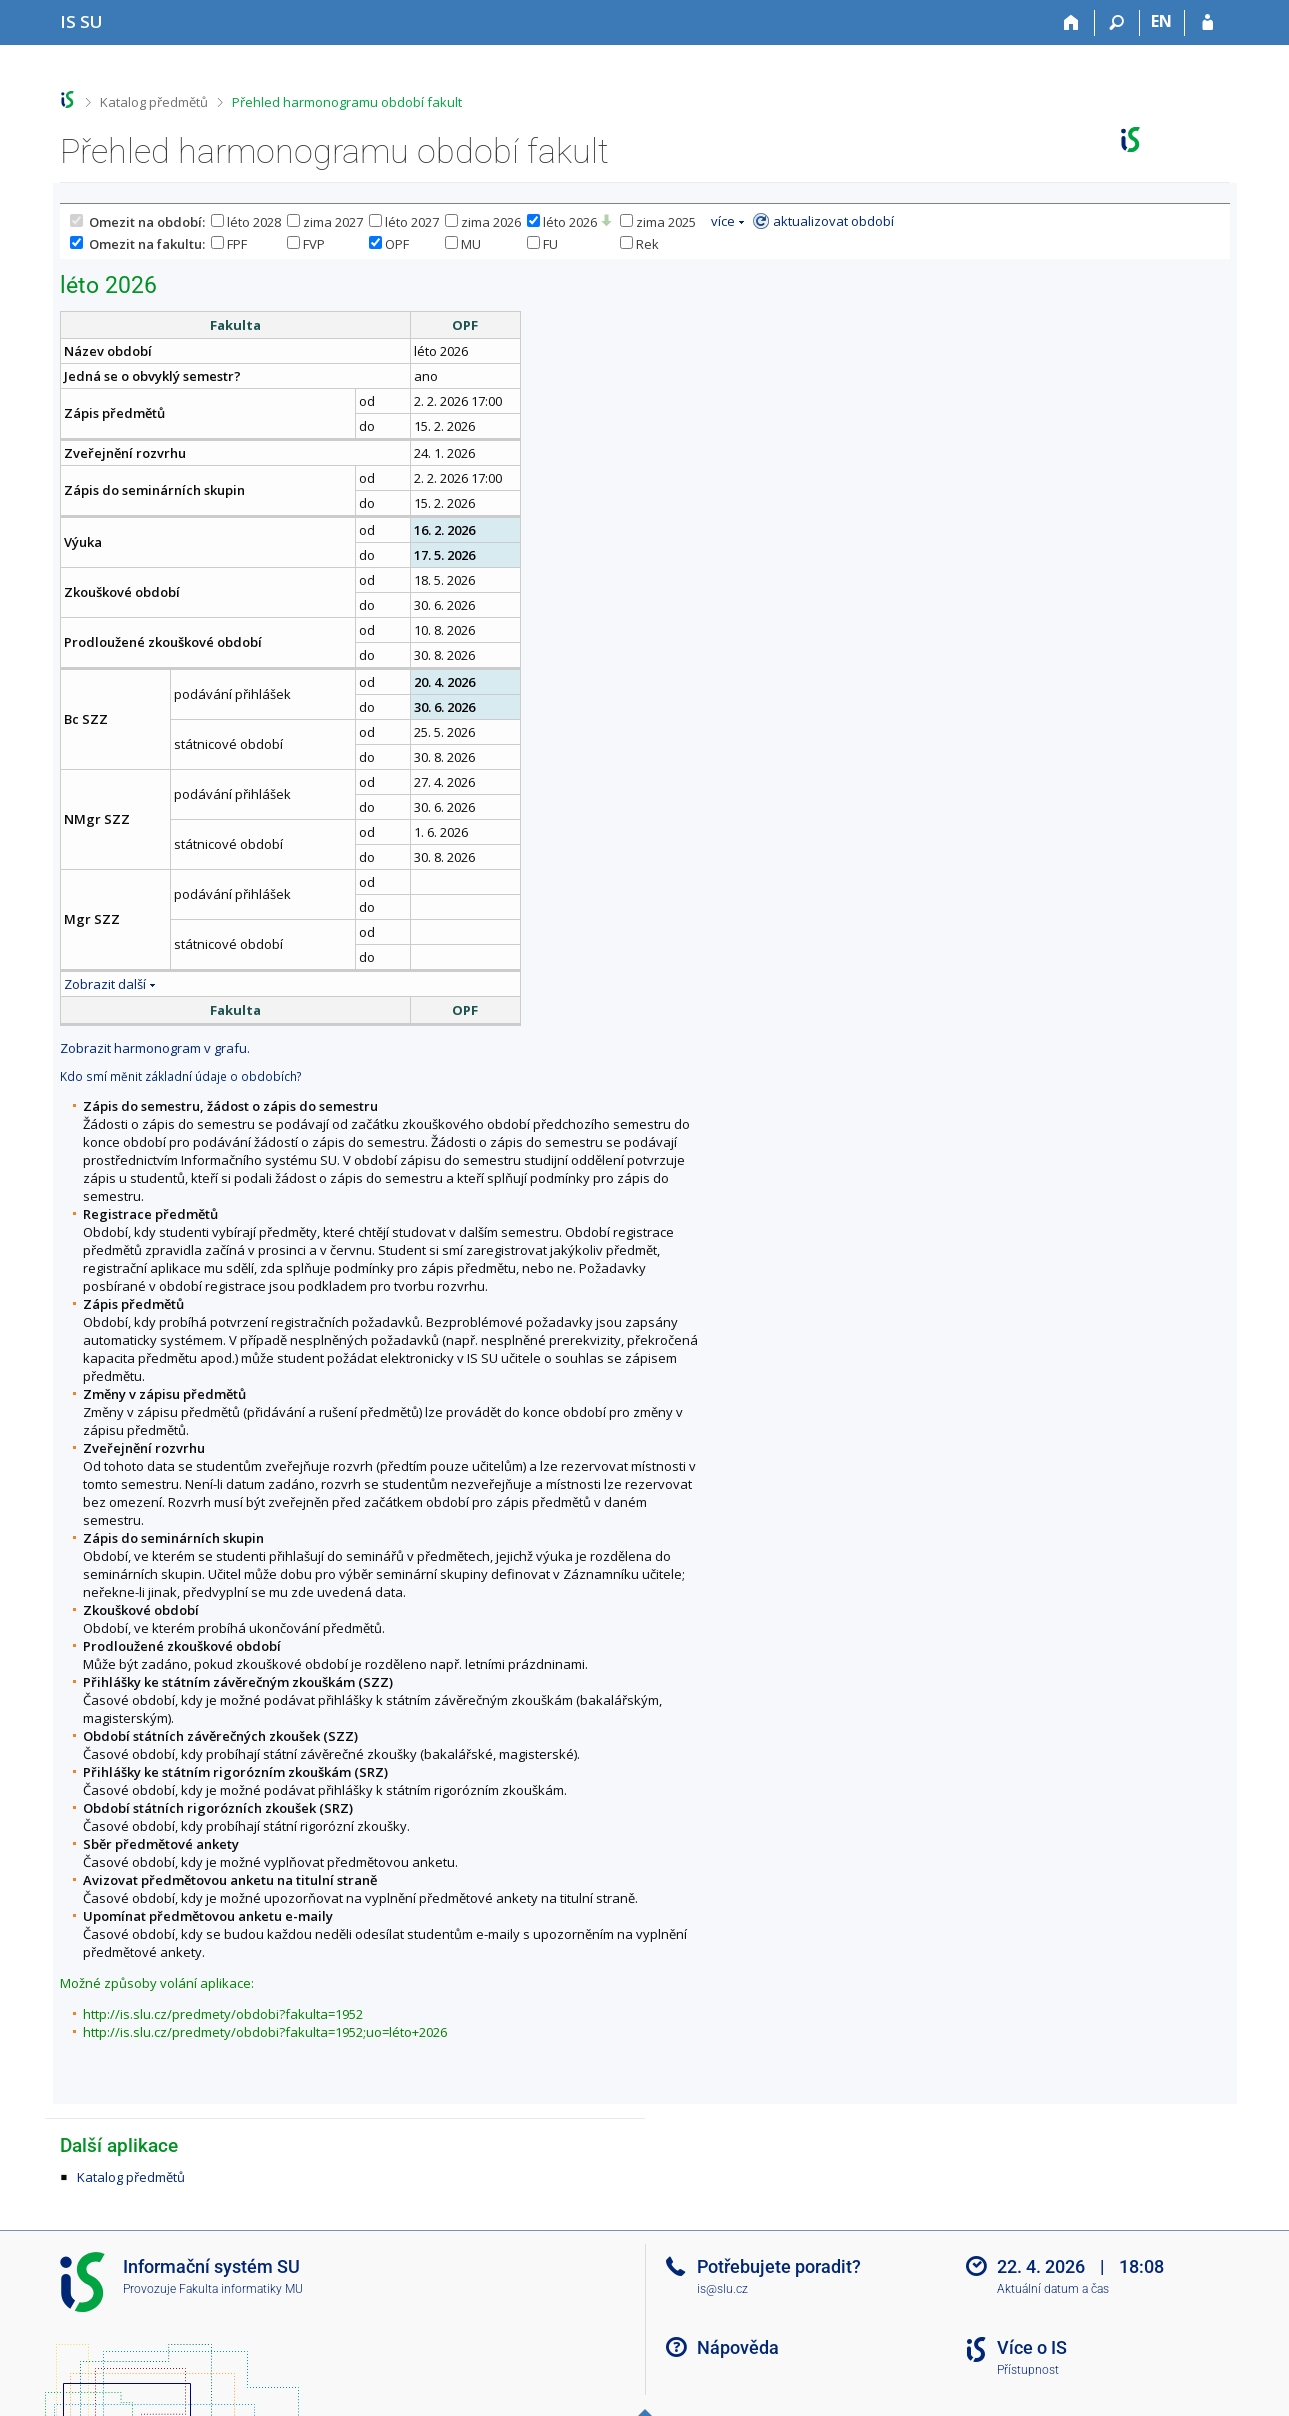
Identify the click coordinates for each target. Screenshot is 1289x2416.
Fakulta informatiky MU (241, 2289)
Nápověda (738, 2347)
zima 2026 (483, 222)
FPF (229, 244)
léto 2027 (404, 222)
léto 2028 (246, 222)
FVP (306, 244)
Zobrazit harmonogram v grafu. (155, 1048)
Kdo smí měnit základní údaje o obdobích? (180, 1076)
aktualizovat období (833, 221)
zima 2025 (658, 222)
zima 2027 (325, 222)
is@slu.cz (722, 2289)
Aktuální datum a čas (1053, 2289)
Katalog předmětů (154, 102)
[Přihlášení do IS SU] (1207, 23)
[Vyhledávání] (1117, 23)
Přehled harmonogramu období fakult (347, 102)
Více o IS (1032, 2347)
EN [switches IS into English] (1161, 21)
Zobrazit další (105, 984)
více (723, 221)
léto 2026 (562, 222)
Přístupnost (1028, 2370)
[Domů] (1072, 23)
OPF (389, 244)
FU (542, 244)
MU (463, 244)
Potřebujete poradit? (779, 2266)
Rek (639, 244)
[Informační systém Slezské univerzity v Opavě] (81, 21)
